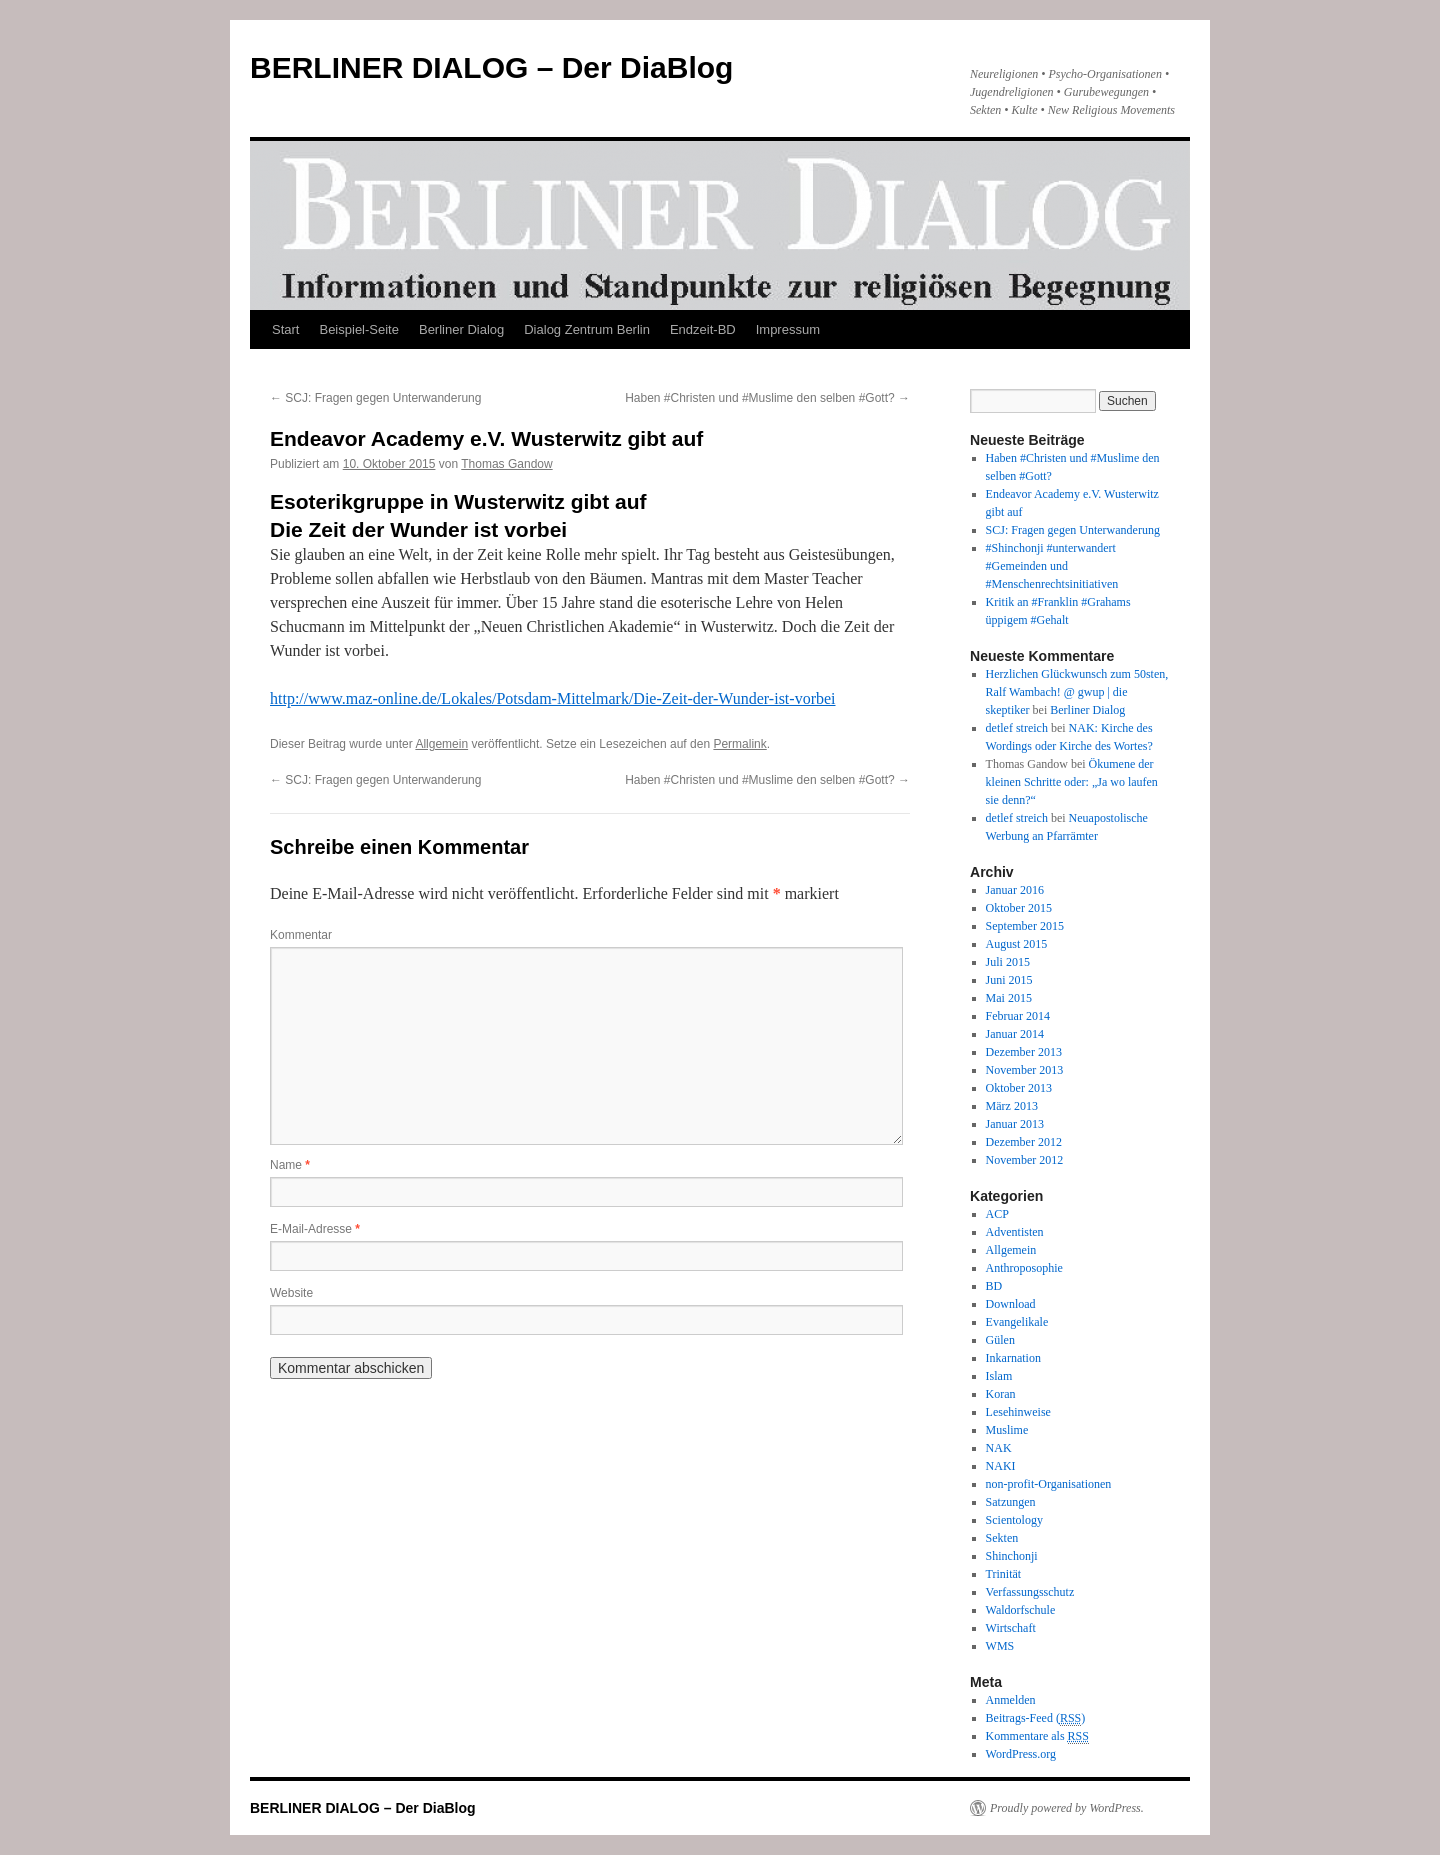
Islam (999, 1376)
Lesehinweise (1018, 1412)
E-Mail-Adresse (315, 1229)
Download (1011, 1304)
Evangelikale (1017, 1322)
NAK (999, 1448)
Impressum (788, 329)
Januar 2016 (1015, 890)
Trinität (1004, 1574)
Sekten (1002, 1538)
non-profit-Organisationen (1049, 1484)
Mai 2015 (1009, 998)
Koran (1001, 1394)
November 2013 (1025, 1070)
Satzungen (1011, 1502)
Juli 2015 (1008, 962)
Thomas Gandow (506, 464)
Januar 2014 (1015, 1034)
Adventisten (1015, 1232)
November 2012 (1025, 1160)
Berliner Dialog (461, 329)
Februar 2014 (1018, 1016)
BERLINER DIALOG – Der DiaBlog (491, 67)
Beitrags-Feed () (1036, 1718)
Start (285, 329)
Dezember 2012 (1024, 1142)
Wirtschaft (1011, 1628)
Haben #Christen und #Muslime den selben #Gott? (767, 398)
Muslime (1007, 1430)
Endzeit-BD (703, 329)
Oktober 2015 (1019, 908)
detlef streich (1017, 728)
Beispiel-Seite (359, 329)
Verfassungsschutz (1030, 1592)
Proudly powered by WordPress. (1067, 1808)
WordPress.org (1021, 1754)
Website (291, 1293)
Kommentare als (1037, 1736)
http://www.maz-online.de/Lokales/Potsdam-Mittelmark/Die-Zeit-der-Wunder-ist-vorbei (553, 698)
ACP (997, 1214)
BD (994, 1286)
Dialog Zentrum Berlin (587, 329)
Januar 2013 (1015, 1124)
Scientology (1014, 1520)
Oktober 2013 (1019, 1088)
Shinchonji (1012, 1556)
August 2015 (1017, 944)
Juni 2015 (1009, 980)
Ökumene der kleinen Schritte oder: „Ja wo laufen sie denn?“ (1072, 782)
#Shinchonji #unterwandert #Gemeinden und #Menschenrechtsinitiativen (1052, 566)
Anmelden (1011, 1700)
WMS (1000, 1646)
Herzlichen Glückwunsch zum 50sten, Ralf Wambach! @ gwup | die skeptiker (1077, 692)
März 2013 (1012, 1106)
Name (290, 1165)
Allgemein (441, 744)
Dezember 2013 (1024, 1052)
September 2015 (1025, 926)
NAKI (1001, 1466)
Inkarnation (1013, 1358)
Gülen (1000, 1340)
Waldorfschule (1021, 1610)
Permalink (739, 744)
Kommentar (301, 935)
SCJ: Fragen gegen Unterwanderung (375, 398)
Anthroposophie (1024, 1268)
